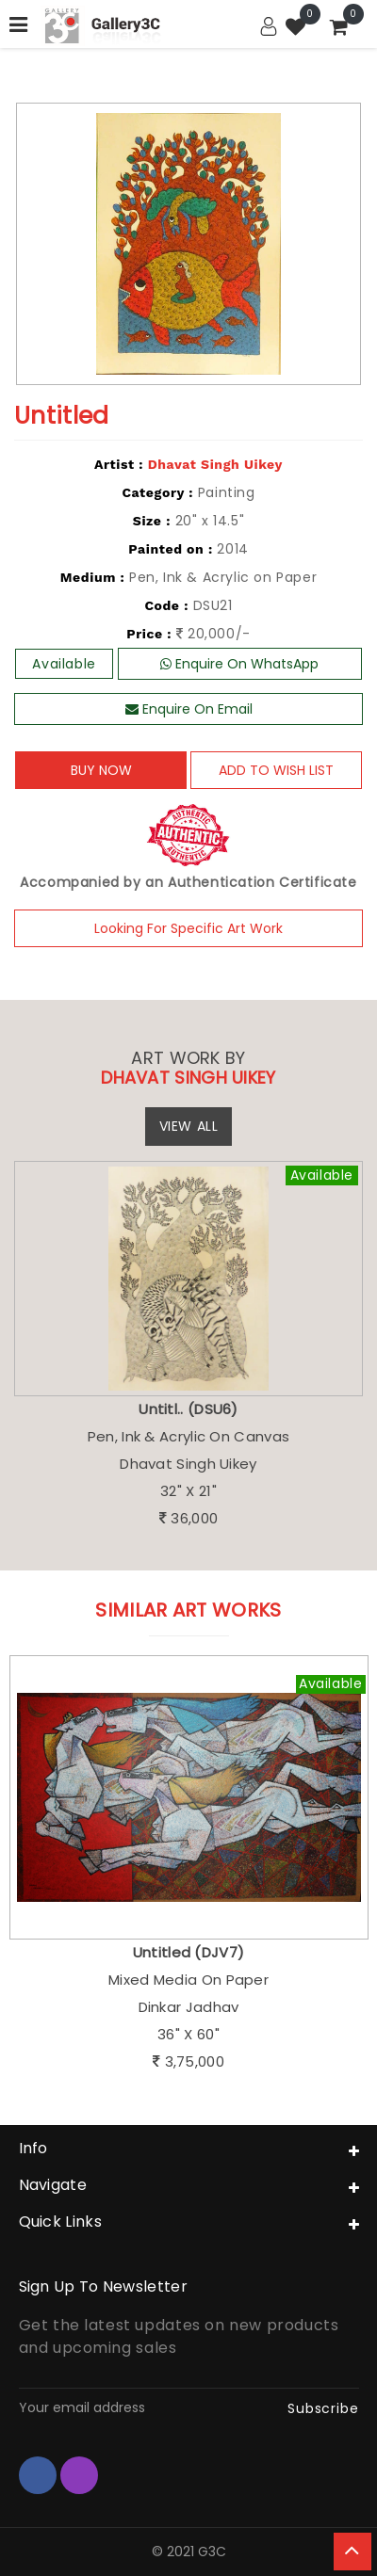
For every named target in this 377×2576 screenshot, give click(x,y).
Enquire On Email (189, 709)
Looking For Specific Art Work (188, 928)
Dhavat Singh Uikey (215, 464)
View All (189, 1126)
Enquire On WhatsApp (239, 663)
